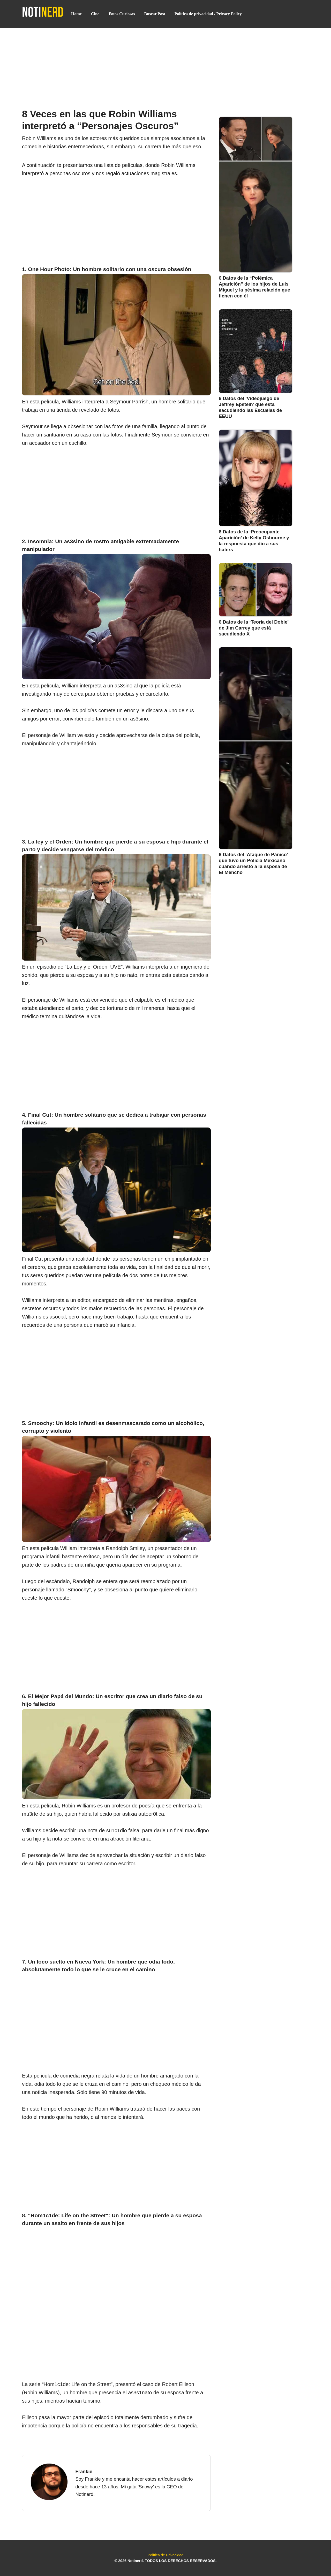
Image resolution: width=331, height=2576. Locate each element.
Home (76, 14)
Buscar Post (154, 14)
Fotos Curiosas (122, 14)
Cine (95, 14)
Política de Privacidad (165, 2555)
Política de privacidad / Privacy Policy (208, 14)
